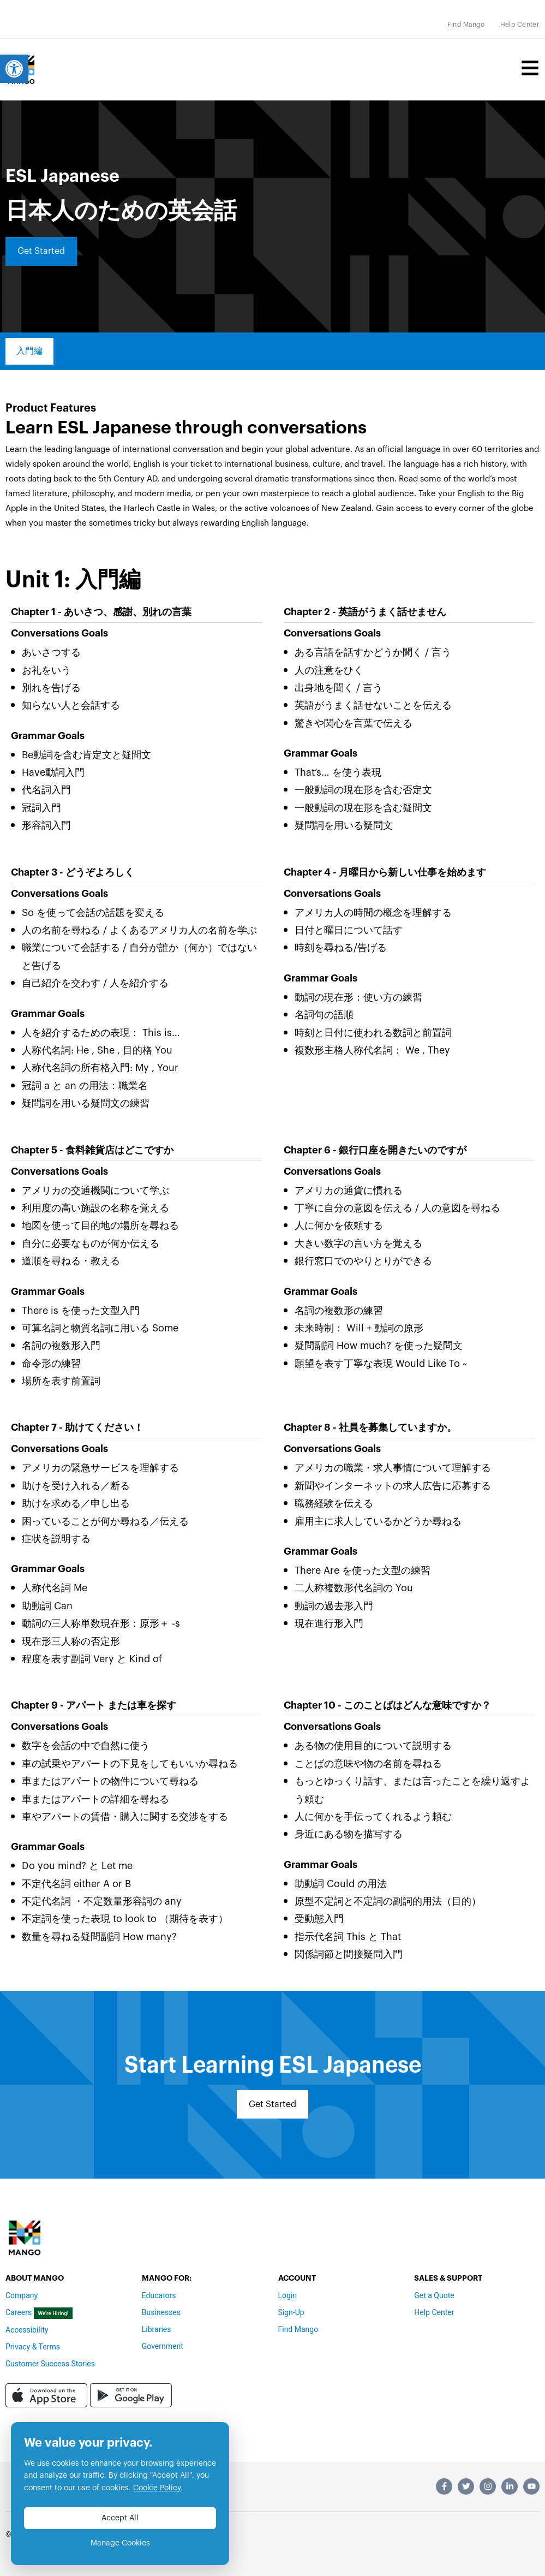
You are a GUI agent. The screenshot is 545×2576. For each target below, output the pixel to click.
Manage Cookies (120, 2543)
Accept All (120, 2518)
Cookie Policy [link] (157, 2488)
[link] (14, 69)
